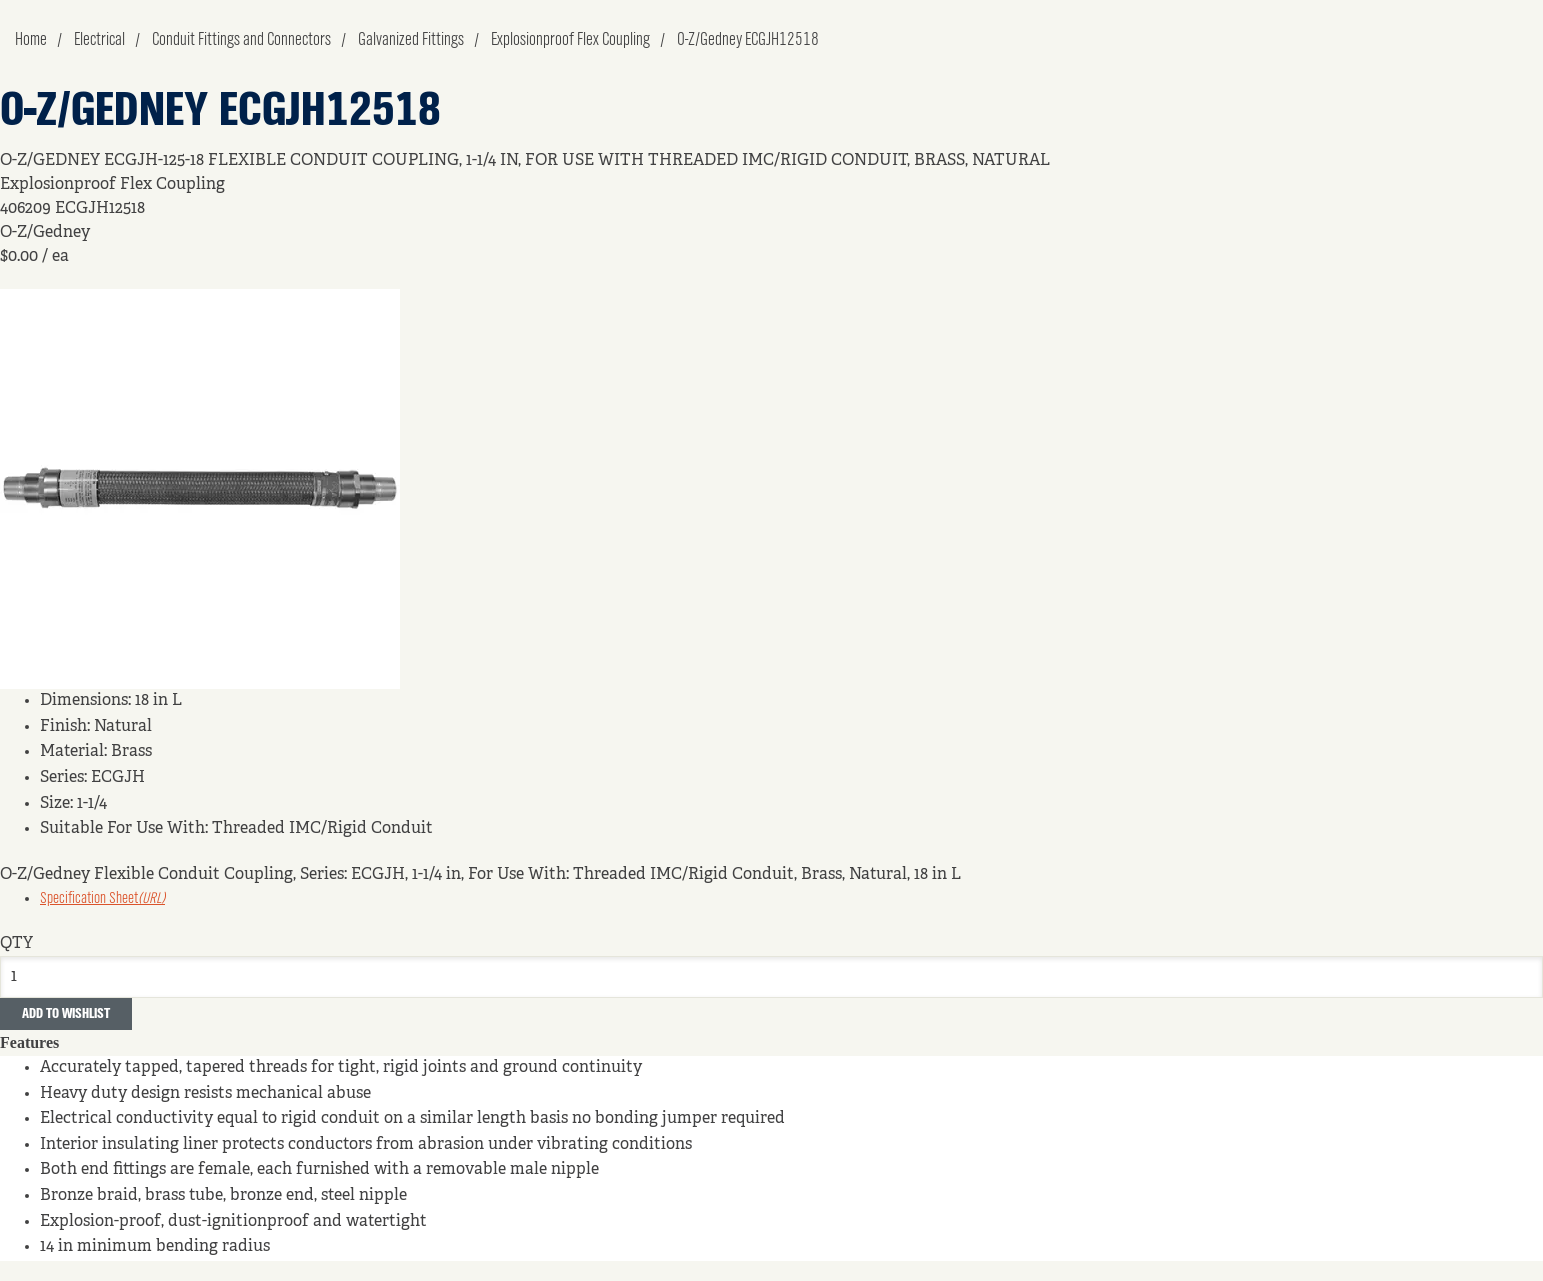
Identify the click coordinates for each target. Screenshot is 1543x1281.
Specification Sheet (102, 899)
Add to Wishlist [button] (66, 1014)
